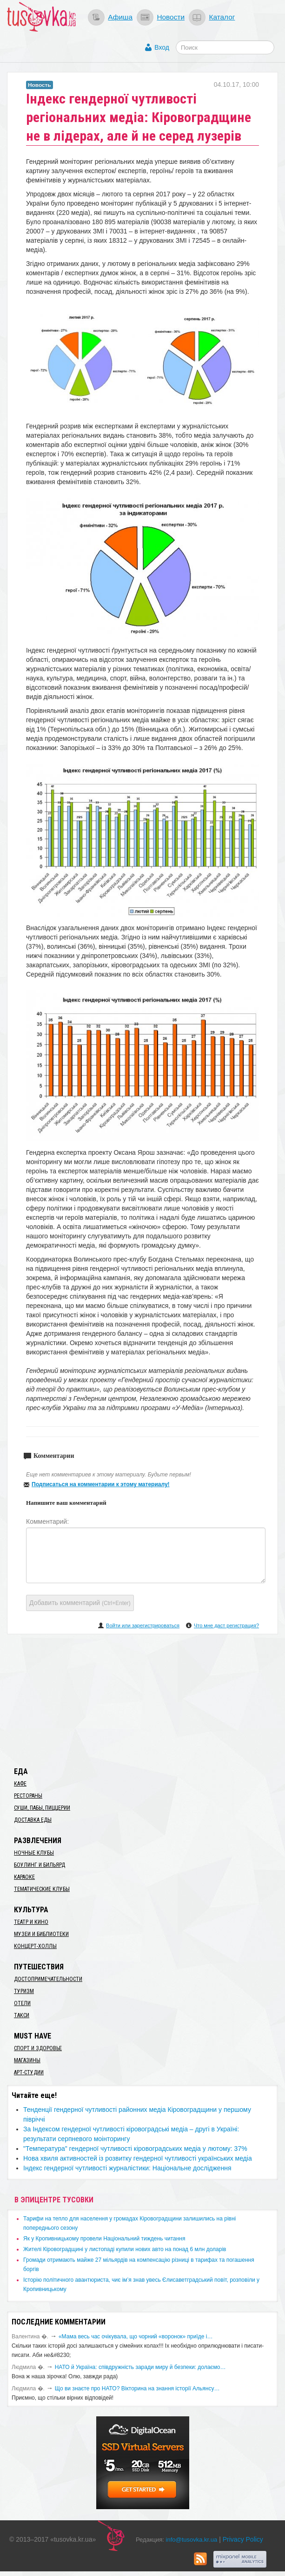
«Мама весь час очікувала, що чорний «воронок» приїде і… (136, 2336)
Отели (22, 2003)
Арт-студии (29, 2072)
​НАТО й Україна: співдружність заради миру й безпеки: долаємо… (140, 2367)
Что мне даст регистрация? (226, 1625)
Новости (171, 17)
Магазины (27, 2060)
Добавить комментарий (80, 1602)
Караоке (24, 1877)
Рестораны (28, 1796)
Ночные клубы (34, 1853)
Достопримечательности (48, 1979)
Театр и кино (31, 1922)
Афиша (120, 17)
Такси (21, 2015)
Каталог (222, 17)
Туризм (24, 1991)
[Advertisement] (142, 1699)
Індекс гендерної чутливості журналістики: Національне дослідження (127, 2168)
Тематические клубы (42, 1889)
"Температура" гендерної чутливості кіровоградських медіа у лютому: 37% (135, 2148)
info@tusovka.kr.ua (192, 2539)
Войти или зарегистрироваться (142, 1625)
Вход (161, 47)
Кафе (20, 1783)
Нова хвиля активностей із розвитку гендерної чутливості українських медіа (137, 2158)
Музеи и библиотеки (41, 1934)
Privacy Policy (243, 2539)
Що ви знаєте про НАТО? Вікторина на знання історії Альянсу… (137, 2388)
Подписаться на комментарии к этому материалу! (101, 1484)
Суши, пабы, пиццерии (42, 1808)
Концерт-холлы (35, 1946)
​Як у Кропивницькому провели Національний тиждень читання (104, 2238)
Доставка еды (33, 1820)
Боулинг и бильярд (39, 1865)
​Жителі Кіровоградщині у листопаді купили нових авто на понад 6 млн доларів (124, 2249)
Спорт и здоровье (38, 2048)
